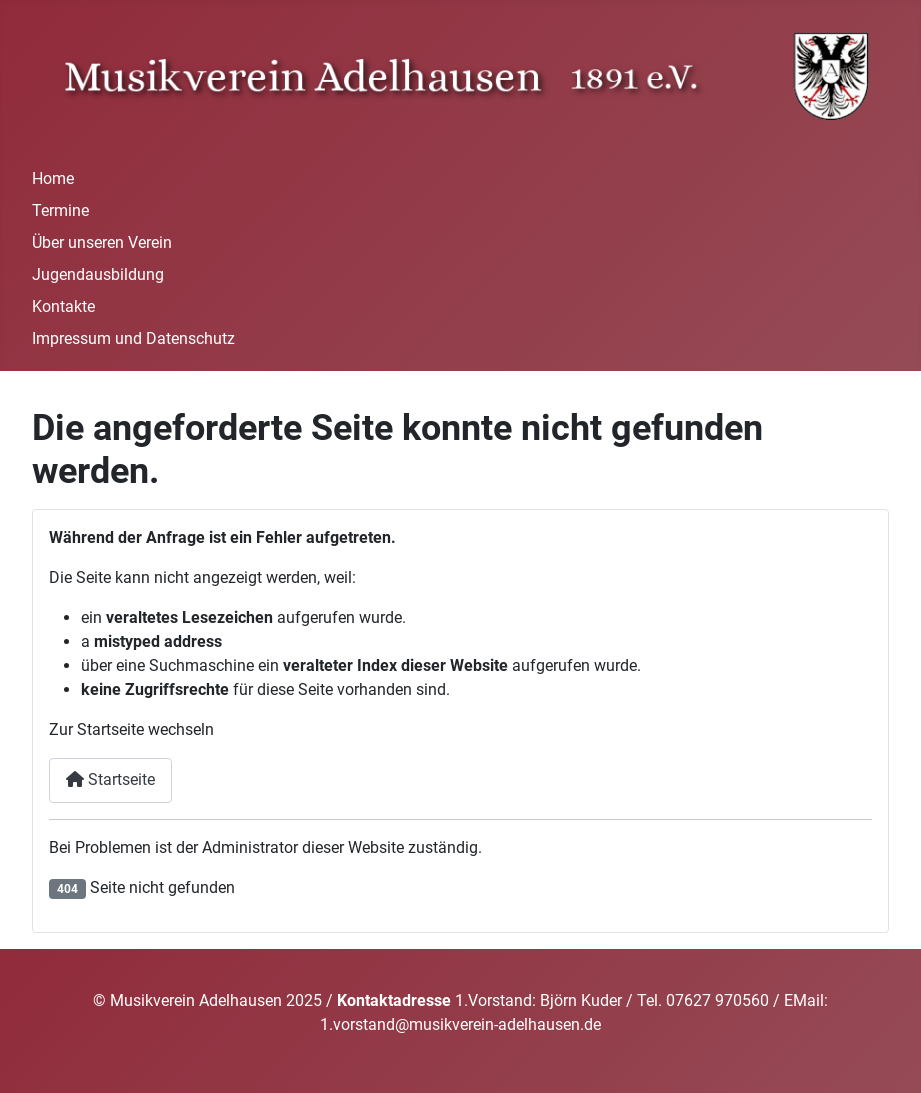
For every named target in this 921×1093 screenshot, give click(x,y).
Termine (60, 210)
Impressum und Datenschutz (133, 338)
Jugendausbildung (98, 274)
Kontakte (63, 306)
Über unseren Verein (102, 242)
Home (53, 178)
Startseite (110, 779)
